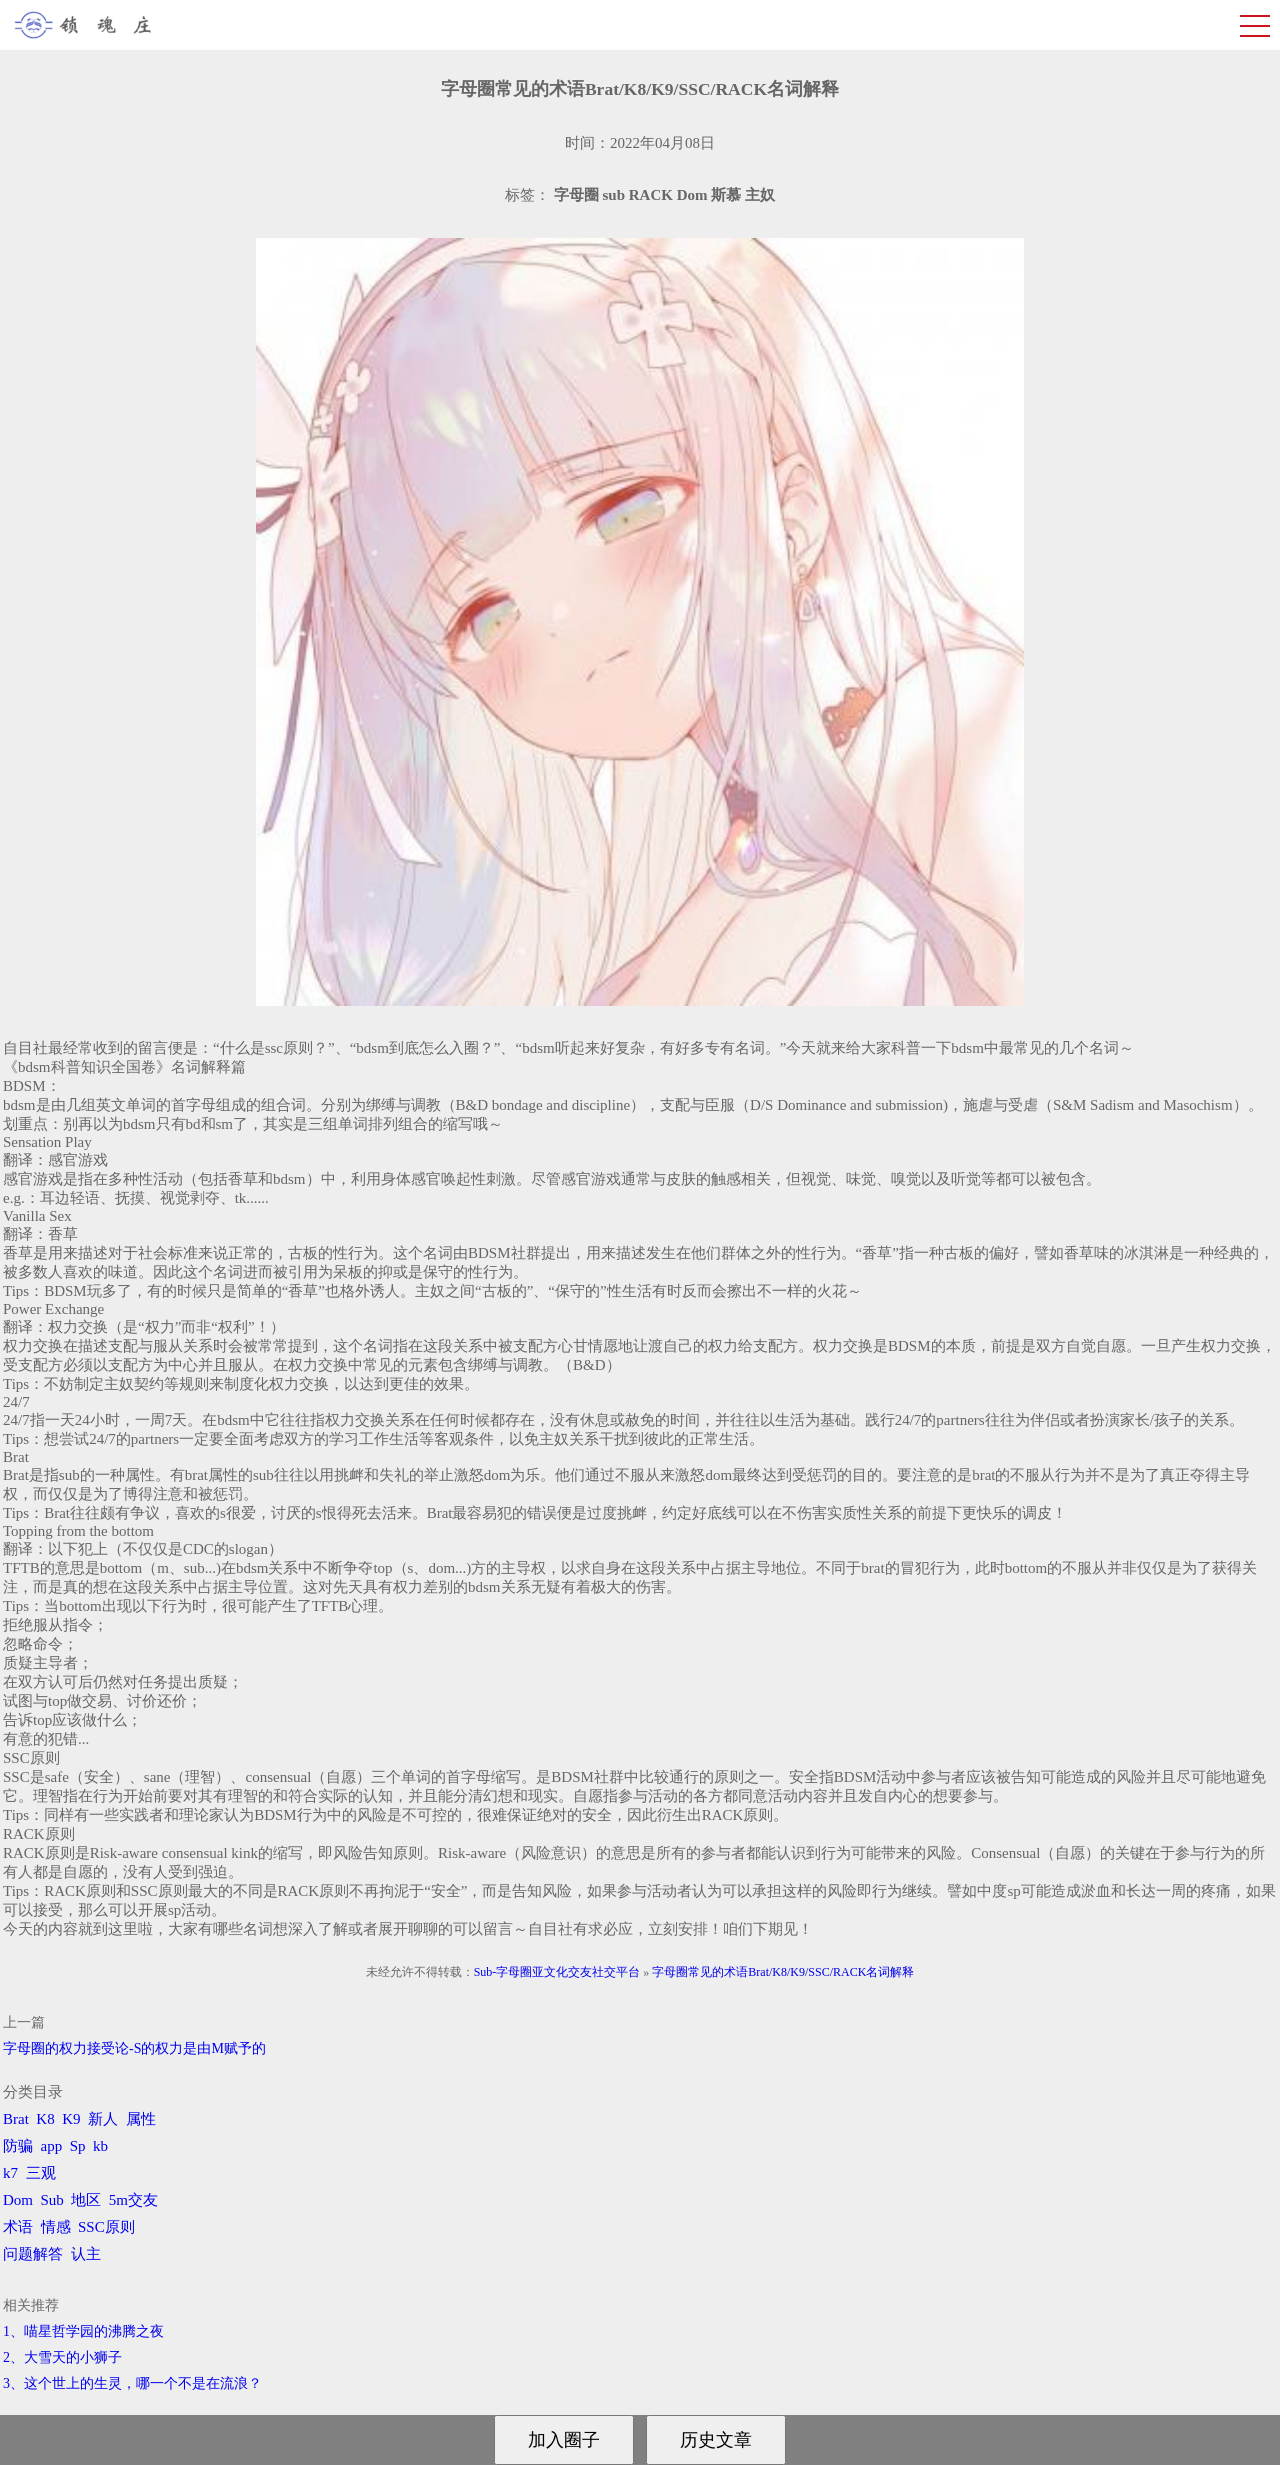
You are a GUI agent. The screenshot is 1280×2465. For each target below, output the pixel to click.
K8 (45, 2119)
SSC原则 (106, 2227)
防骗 (18, 2146)
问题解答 (33, 2254)
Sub (52, 2200)
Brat (16, 2119)
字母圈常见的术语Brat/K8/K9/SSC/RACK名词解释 (783, 1972)
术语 (18, 2227)
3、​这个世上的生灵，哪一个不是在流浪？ (132, 2383)
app (52, 2146)
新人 (103, 2119)
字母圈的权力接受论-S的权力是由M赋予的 (134, 2048)
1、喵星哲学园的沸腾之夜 (83, 2331)
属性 (141, 2119)
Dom (18, 2200)
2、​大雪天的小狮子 (62, 2357)
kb (100, 2146)
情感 (56, 2227)
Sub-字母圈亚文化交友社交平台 (557, 1972)
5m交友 (133, 2200)
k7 (10, 2173)
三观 (41, 2173)
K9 (71, 2119)
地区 (86, 2200)
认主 (86, 2254)
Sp (78, 2146)
